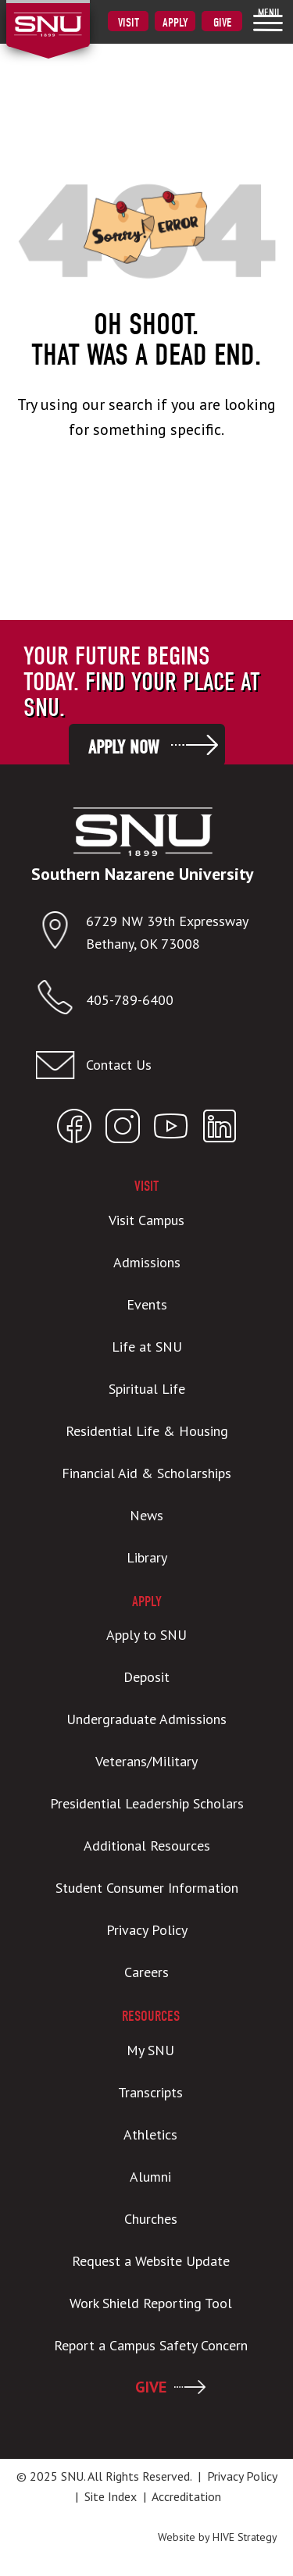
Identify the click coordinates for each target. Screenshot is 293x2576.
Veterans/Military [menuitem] (146, 1761)
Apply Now (123, 747)
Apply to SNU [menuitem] (146, 1635)
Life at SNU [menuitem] (147, 1347)
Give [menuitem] (222, 23)
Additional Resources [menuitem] (147, 1846)
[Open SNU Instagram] (122, 1129)
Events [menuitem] (147, 1304)
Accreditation (186, 2496)
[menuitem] (268, 19)
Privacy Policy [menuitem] (147, 1930)
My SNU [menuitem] (150, 2050)
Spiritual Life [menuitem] (147, 1389)
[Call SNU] (60, 1001)
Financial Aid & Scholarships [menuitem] (146, 1473)
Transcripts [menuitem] (150, 2092)
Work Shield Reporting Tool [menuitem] (151, 2303)
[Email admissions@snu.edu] (142, 1065)
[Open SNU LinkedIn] (219, 1129)
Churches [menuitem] (150, 2219)
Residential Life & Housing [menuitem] (147, 1431)
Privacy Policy (242, 2476)
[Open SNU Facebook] (74, 1129)
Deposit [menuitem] (146, 1677)
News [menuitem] (146, 1515)
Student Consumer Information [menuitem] (146, 1888)
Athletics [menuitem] (150, 2134)
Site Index (110, 2496)
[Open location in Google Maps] (60, 933)
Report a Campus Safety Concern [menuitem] (151, 2345)
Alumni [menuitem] (150, 2177)
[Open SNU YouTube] (171, 1129)
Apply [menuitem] (175, 23)
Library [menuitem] (147, 1557)
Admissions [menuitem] (146, 1262)
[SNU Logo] (72, 15)
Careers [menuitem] (146, 1972)
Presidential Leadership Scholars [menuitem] (147, 1803)
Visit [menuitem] (128, 23)
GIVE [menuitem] (150, 2387)
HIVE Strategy (245, 2537)
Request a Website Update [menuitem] (151, 2261)
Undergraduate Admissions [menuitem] (146, 1719)
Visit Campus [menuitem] (146, 1220)
